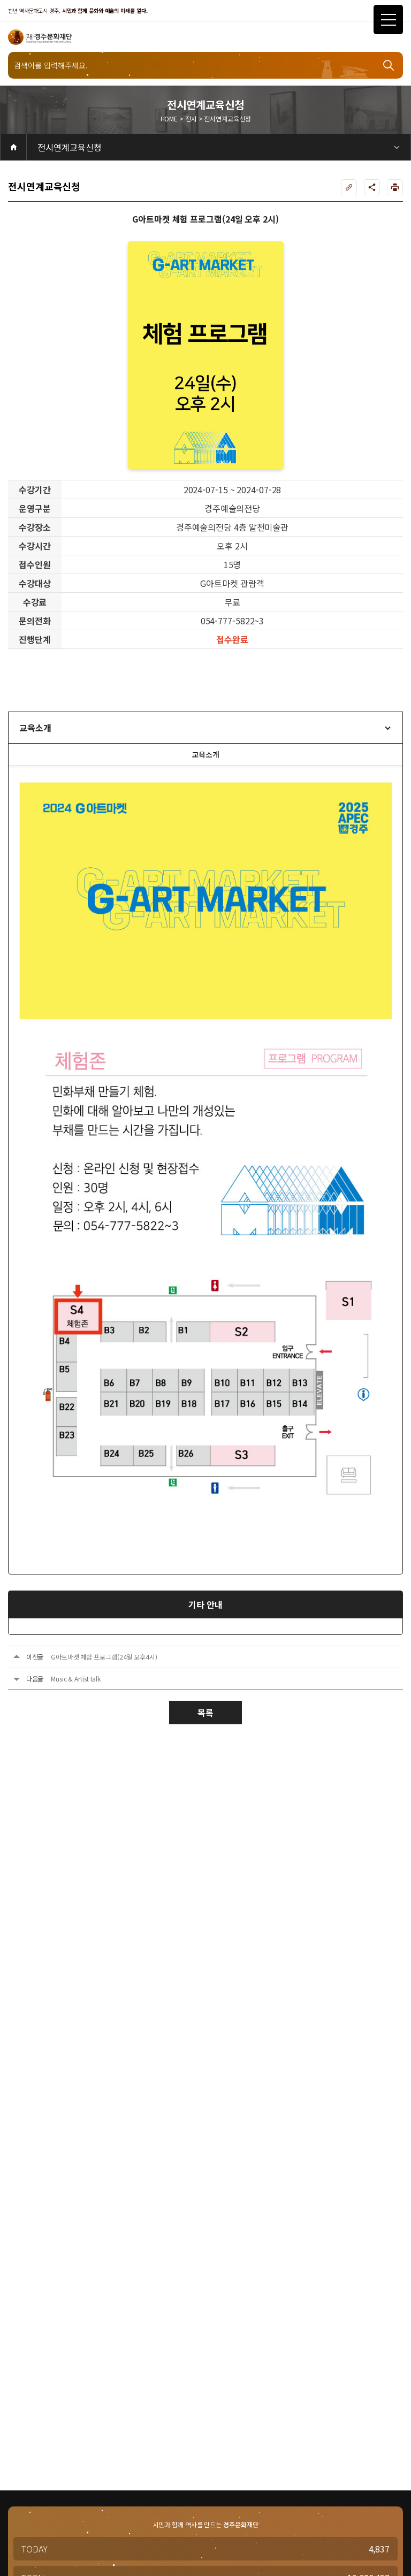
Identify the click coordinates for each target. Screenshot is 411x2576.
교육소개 (35, 727)
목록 (205, 1712)
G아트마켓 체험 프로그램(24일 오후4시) (104, 1656)
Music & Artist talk (76, 1678)
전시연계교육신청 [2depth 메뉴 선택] (69, 147)
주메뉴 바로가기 (0, 0)
